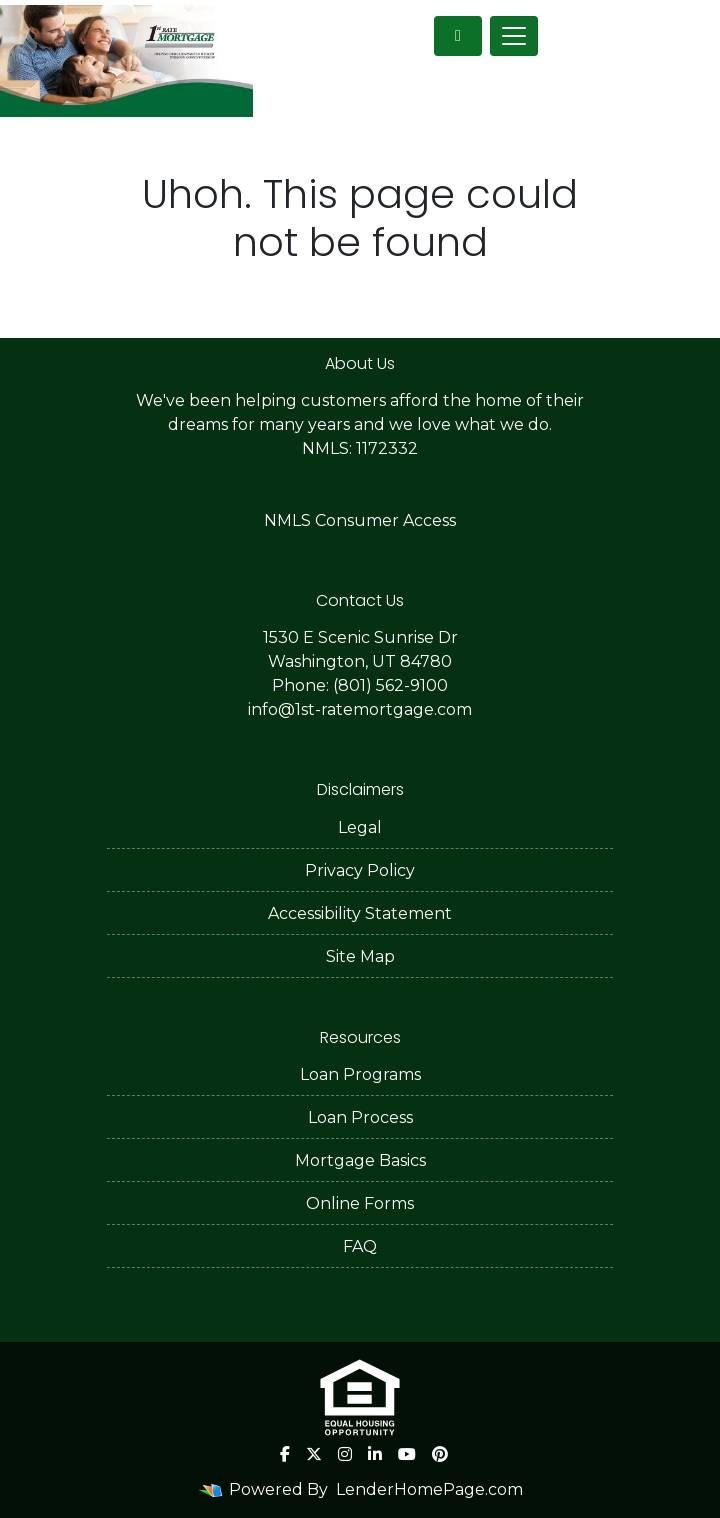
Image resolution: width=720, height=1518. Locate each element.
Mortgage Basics (360, 1160)
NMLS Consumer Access (360, 520)
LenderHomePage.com (429, 1489)
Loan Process (360, 1117)
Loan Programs (360, 1074)
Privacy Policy (360, 870)
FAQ (360, 1246)
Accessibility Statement (360, 913)
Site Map (360, 956)
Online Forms (360, 1203)
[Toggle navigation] (514, 36)
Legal (360, 827)
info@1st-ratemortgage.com (360, 709)
